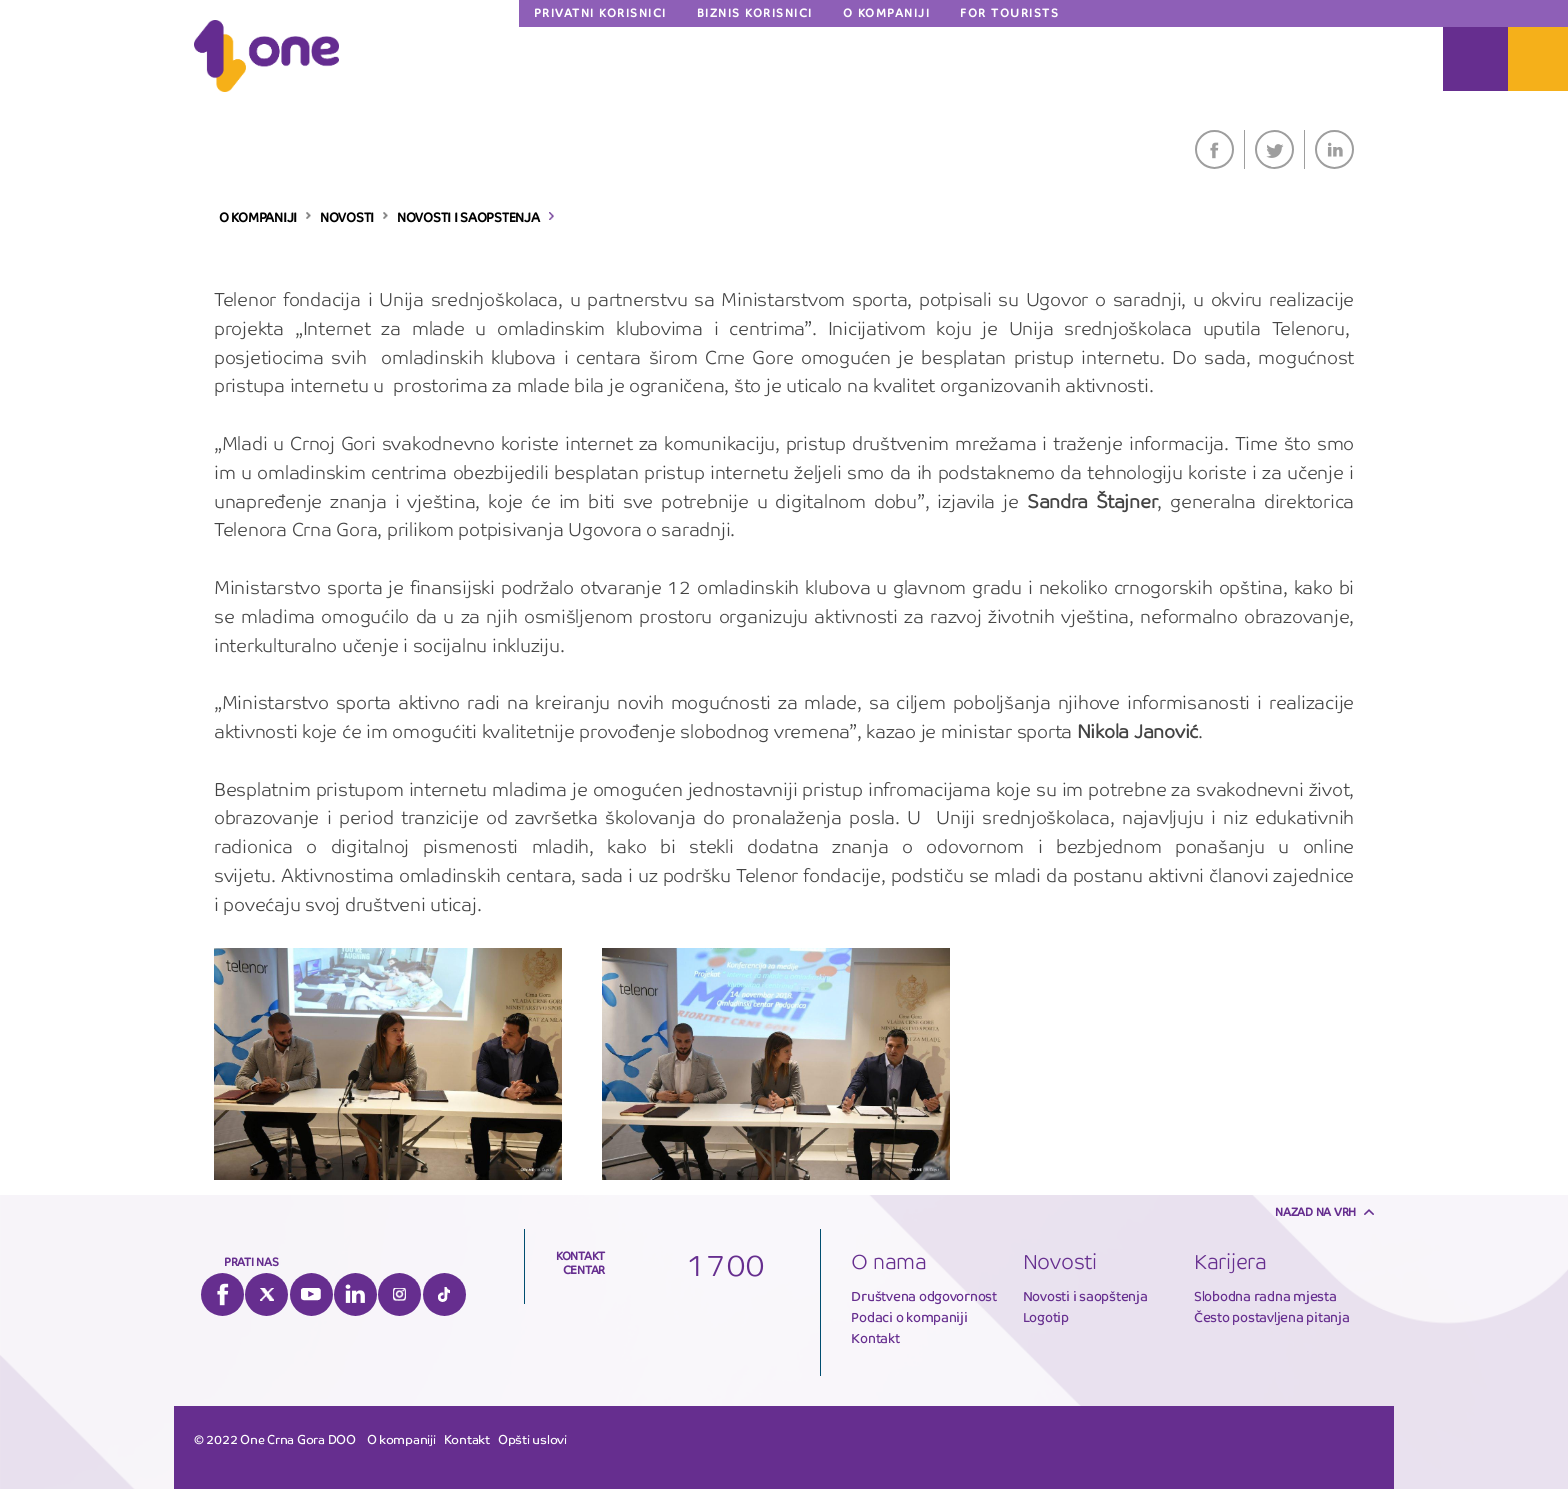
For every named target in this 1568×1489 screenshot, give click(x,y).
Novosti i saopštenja (1085, 1296)
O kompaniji (401, 1440)
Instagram (399, 1294)
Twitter (1274, 149)
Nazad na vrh (1315, 1212)
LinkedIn (1334, 149)
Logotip (1046, 1317)
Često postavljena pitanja (1272, 1317)
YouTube (311, 1294)
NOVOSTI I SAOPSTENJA (468, 218)
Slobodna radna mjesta (1265, 1296)
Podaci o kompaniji (909, 1317)
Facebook (1214, 149)
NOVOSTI (347, 218)
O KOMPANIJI (258, 218)
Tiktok (444, 1294)
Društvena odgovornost (924, 1296)
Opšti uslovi (532, 1440)
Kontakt (875, 1338)
